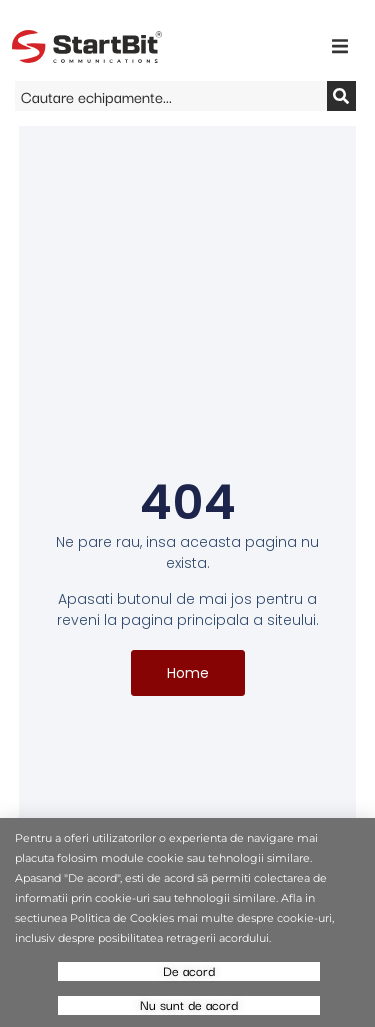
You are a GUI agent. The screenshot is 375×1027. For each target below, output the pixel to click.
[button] (340, 46)
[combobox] (171, 96)
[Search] (342, 96)
